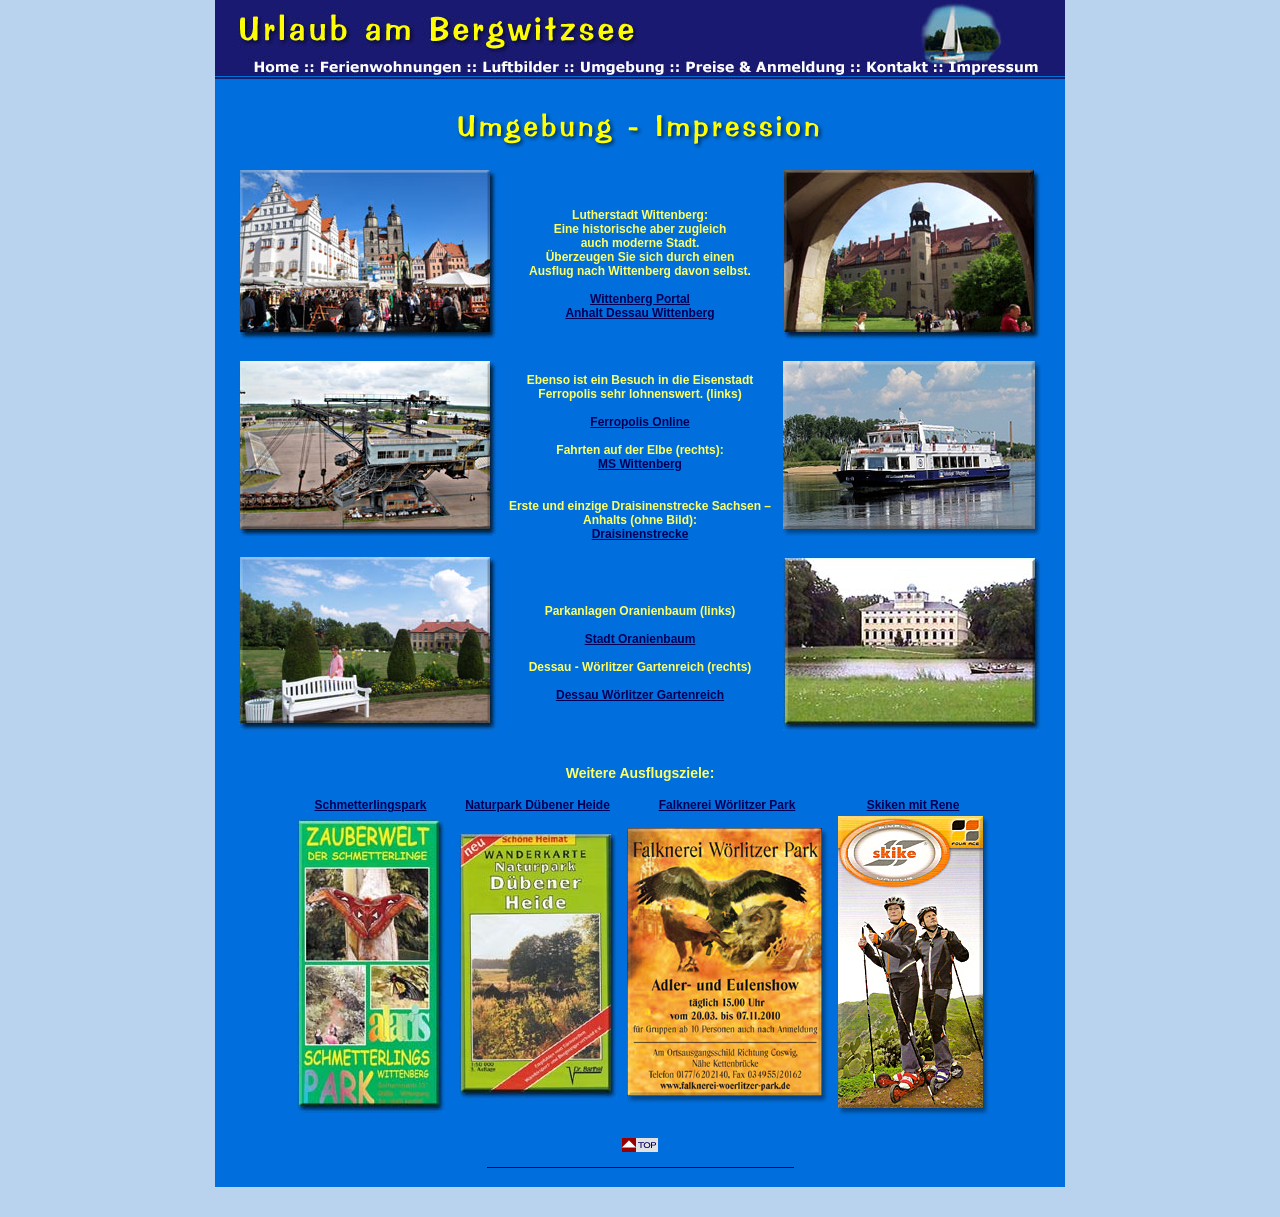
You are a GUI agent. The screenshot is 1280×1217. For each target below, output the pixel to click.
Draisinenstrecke (640, 534)
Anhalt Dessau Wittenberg (639, 313)
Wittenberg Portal (640, 299)
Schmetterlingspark (370, 805)
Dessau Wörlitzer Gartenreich (640, 695)
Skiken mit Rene (913, 805)
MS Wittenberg (640, 464)
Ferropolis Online (639, 422)
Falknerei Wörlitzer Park (727, 805)
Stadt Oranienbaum (640, 639)
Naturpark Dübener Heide (537, 805)
